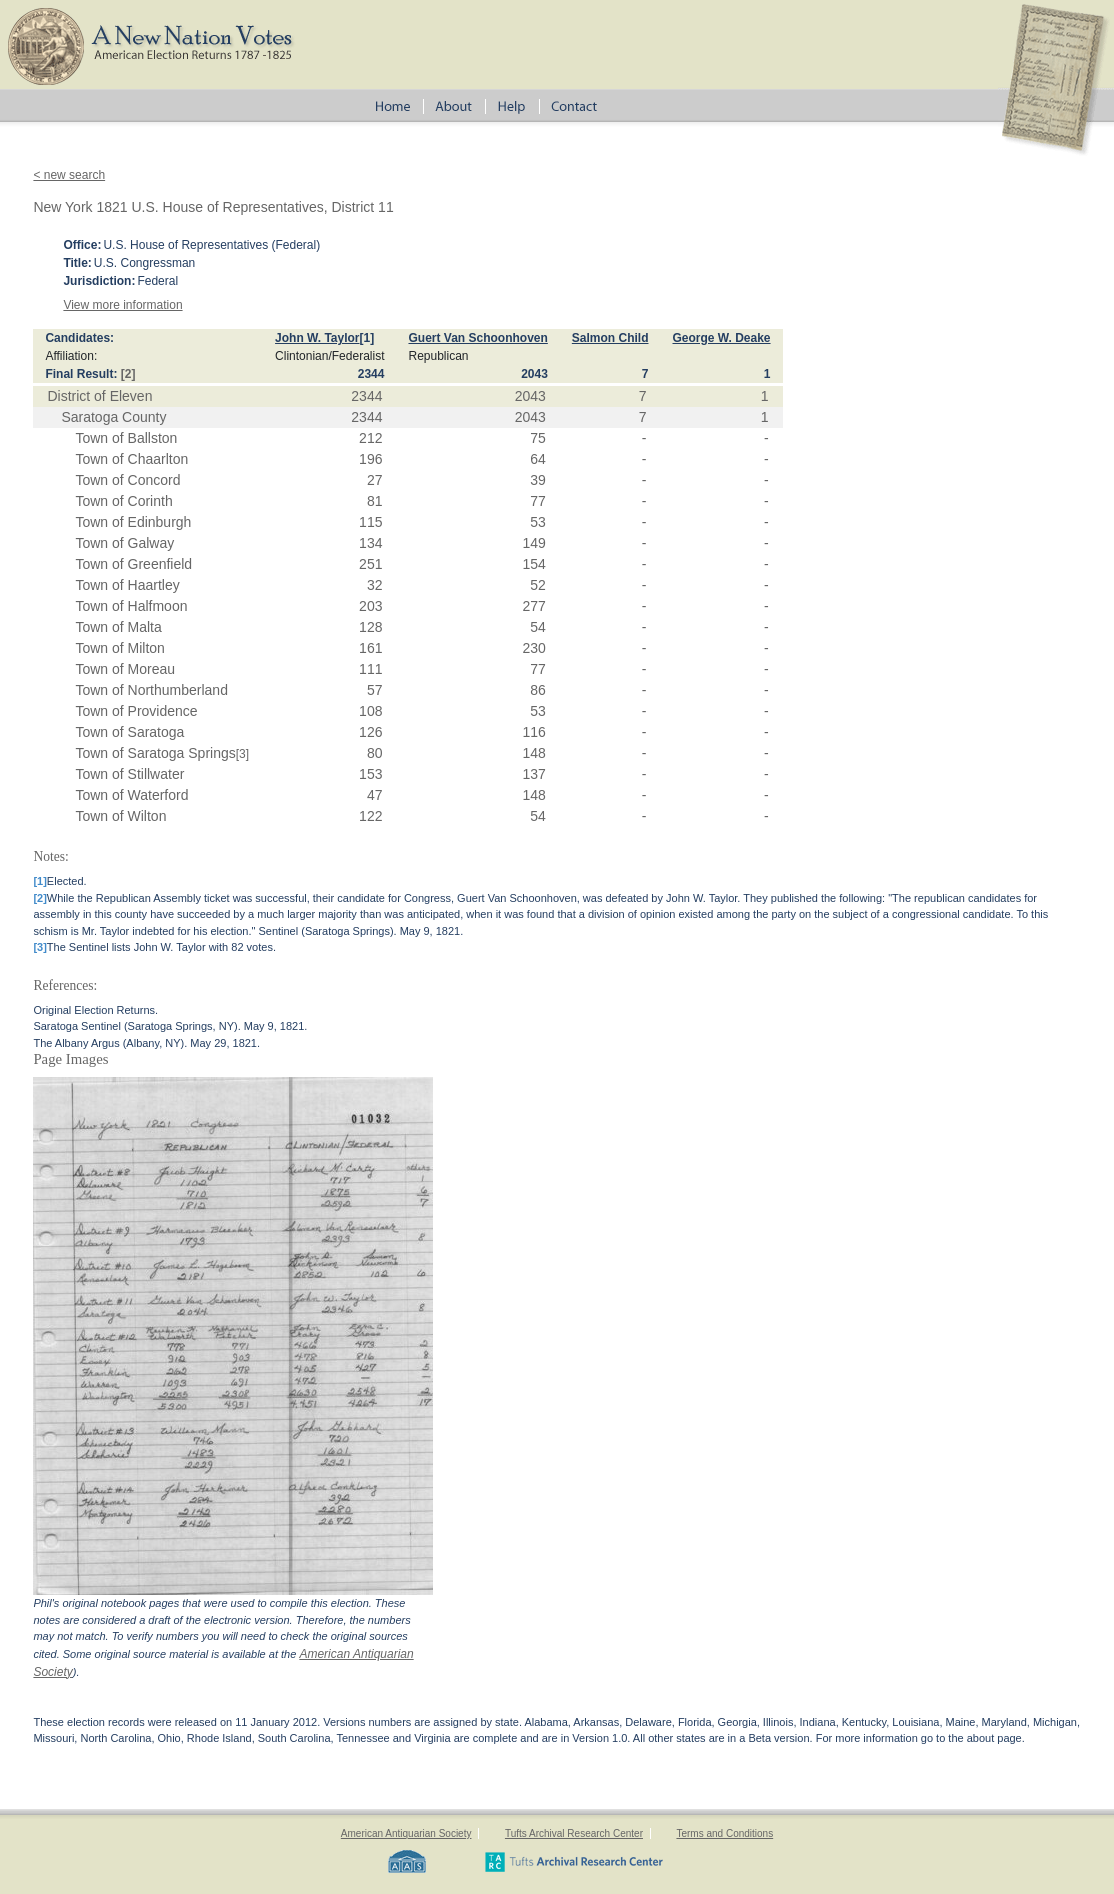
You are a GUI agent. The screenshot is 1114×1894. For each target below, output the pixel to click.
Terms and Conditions (724, 1833)
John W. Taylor (317, 338)
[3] (242, 754)
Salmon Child (610, 338)
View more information (122, 305)
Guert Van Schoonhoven (477, 338)
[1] (367, 338)
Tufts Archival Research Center (574, 1833)
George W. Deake (722, 338)
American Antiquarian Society (406, 1833)
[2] (128, 374)
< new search (69, 175)
